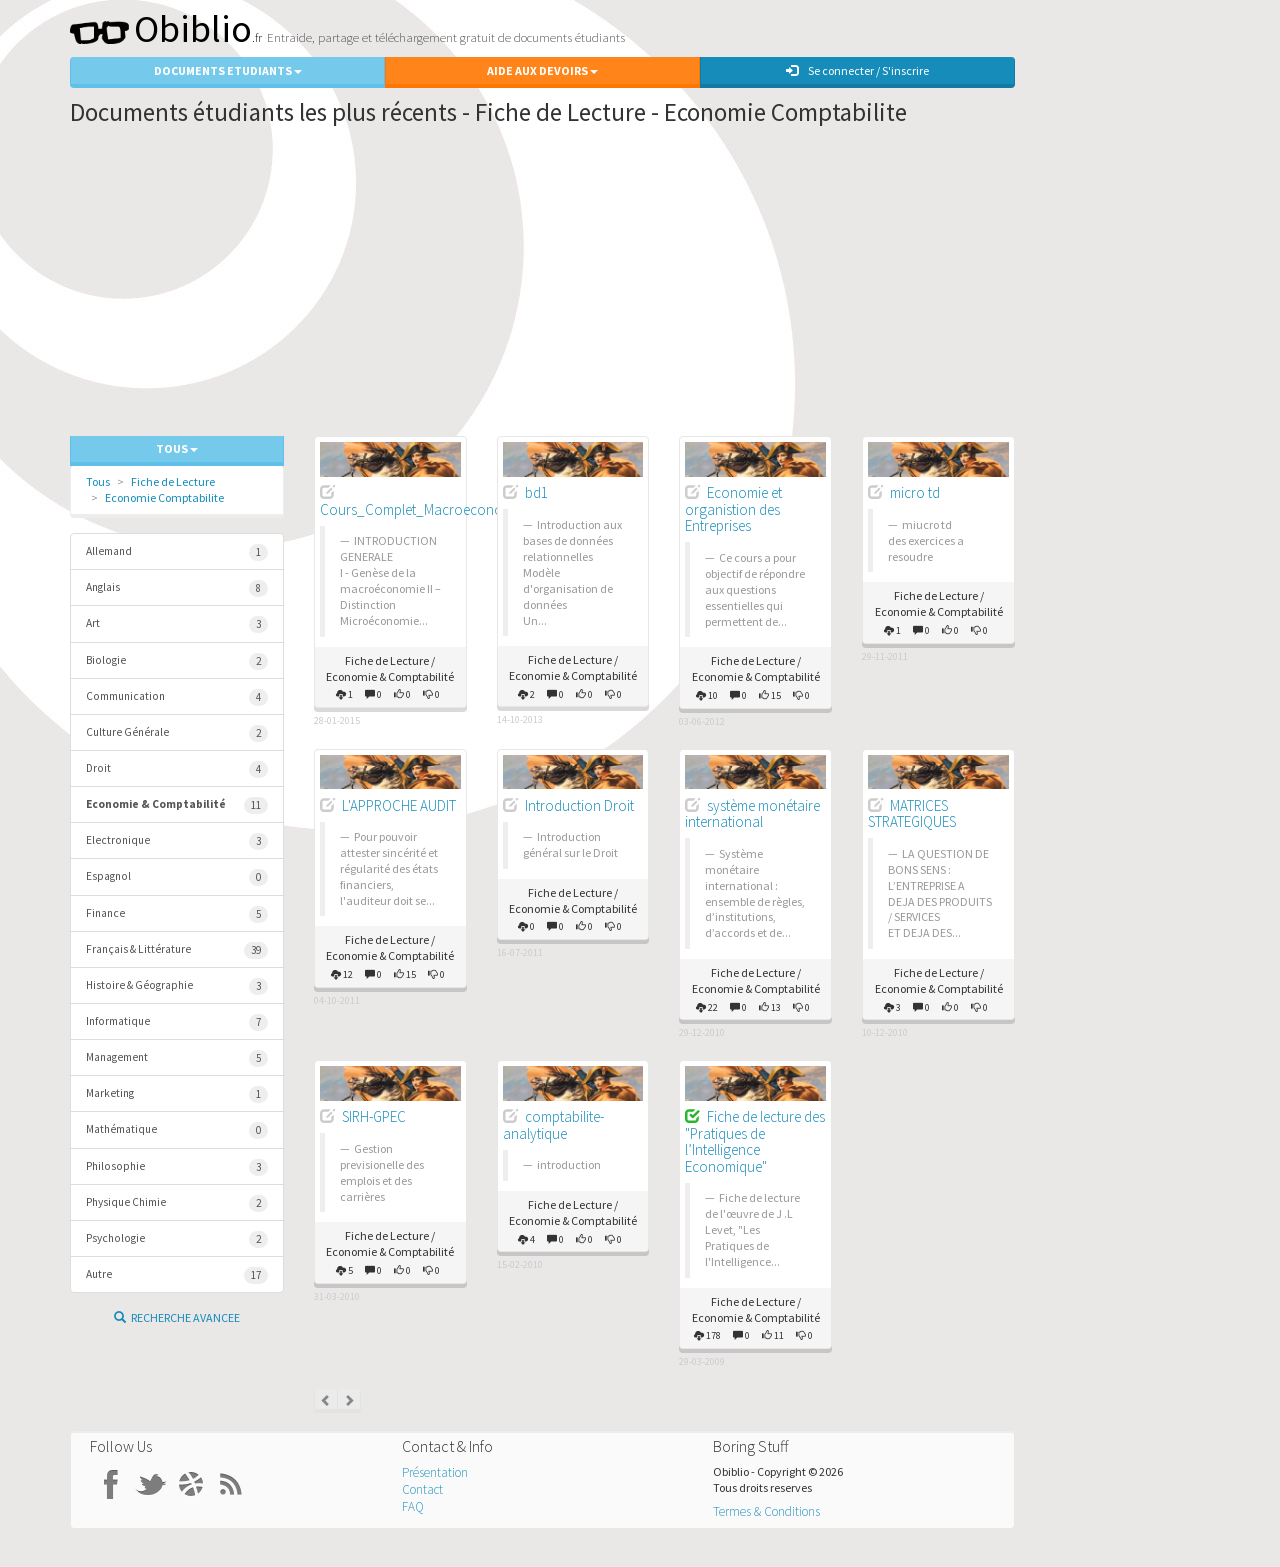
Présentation (435, 1472)
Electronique (177, 841)
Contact (422, 1489)
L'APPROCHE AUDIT (399, 805)
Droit (177, 769)
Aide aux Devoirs (542, 70)
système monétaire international (752, 814)
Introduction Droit (579, 805)
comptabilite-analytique (553, 1125)
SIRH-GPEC (374, 1116)
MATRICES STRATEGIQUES (912, 814)
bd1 (536, 492)
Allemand (177, 552)
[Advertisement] (542, 286)
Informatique (177, 1022)
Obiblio (161, 28)
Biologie (177, 661)
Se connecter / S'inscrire (857, 70)
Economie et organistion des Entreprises (733, 509)
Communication (177, 697)
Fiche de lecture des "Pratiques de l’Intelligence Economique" (755, 1141)
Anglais (177, 588)
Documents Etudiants (228, 70)
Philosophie (177, 1167)
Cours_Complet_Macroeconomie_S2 (433, 509)
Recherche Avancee (177, 1317)
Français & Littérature (177, 950)
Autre (177, 1275)
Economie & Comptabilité (177, 805)
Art (177, 624)
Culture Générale (177, 733)
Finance (177, 914)
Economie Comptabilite (164, 497)
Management (177, 1058)
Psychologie (177, 1239)
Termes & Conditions (766, 1511)
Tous (98, 481)
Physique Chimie (177, 1203)
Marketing (177, 1094)
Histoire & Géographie (177, 986)
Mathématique (177, 1130)
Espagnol (177, 877)
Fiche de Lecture (173, 481)
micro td (915, 492)
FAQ (413, 1506)
